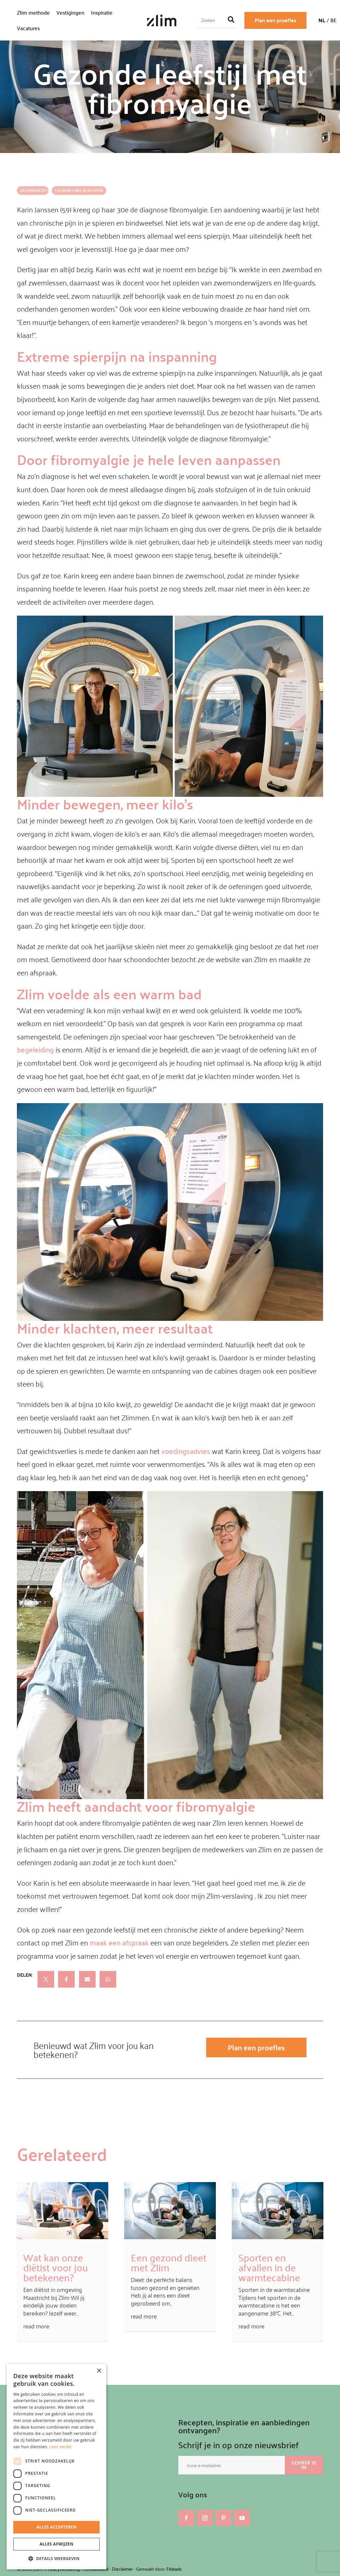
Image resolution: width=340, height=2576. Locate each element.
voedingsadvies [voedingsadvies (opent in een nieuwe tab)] (185, 1451)
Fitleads (174, 2569)
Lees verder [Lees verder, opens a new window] (60, 2447)
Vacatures (28, 28)
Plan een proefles (275, 20)
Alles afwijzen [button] (56, 2544)
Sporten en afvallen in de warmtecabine (269, 2267)
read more (36, 2325)
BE (333, 20)
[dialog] (56, 2466)
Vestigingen (70, 12)
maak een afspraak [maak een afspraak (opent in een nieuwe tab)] (119, 1942)
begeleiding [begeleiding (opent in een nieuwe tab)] (35, 1049)
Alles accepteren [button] (57, 2527)
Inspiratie (102, 12)
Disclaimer (122, 2569)
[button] (56, 2559)
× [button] (98, 2371)
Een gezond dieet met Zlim (169, 2262)
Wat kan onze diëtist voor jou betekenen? (55, 2267)
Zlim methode (33, 12)
